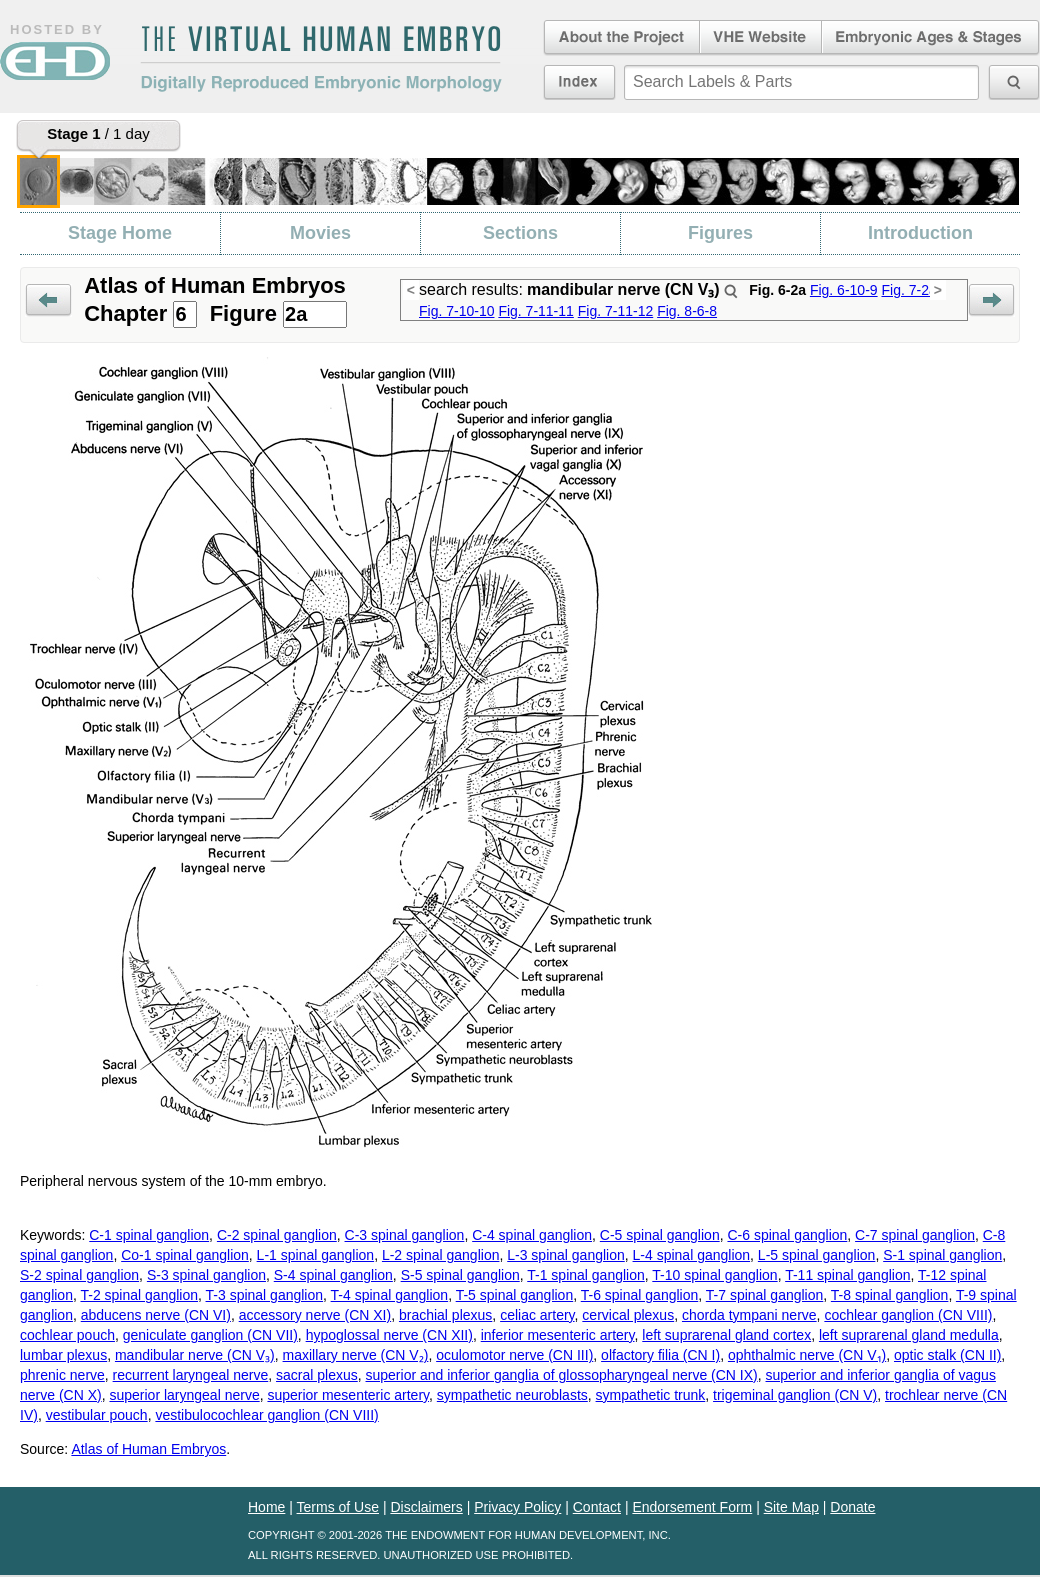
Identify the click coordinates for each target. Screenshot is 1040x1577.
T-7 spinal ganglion (765, 1295)
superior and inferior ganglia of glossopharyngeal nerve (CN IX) (562, 1375)
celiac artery (537, 1315)
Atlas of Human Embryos (148, 1449)
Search (731, 291)
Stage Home (120, 233)
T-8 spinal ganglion (890, 1295)
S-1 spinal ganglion (942, 1255)
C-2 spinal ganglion (277, 1235)
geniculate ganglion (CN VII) (210, 1335)
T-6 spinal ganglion (640, 1295)
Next (991, 300)
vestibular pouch (97, 1415)
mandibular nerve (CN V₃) (195, 1355)
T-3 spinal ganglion (265, 1295)
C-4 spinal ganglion (532, 1235)
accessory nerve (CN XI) (315, 1315)
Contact (597, 1507)
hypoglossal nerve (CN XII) (389, 1335)
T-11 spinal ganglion (847, 1275)
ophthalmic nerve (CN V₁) (807, 1355)
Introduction (920, 233)
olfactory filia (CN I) (660, 1355)
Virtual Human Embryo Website (760, 38)
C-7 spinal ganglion (915, 1235)
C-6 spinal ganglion (787, 1235)
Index (579, 82)
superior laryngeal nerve (184, 1395)
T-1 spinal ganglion (586, 1275)
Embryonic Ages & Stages (931, 38)
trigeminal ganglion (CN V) (795, 1395)
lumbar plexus (63, 1355)
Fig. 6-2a (777, 290)
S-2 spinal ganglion (79, 1275)
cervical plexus (628, 1315)
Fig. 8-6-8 (687, 311)
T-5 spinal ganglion (515, 1295)
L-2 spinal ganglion (441, 1255)
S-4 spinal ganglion (333, 1275)
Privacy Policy (517, 1507)
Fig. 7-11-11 (535, 311)
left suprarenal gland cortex (726, 1335)
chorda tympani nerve (749, 1315)
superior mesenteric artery (348, 1395)
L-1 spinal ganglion (316, 1255)
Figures (720, 233)
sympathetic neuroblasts (512, 1395)
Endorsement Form (692, 1507)
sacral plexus (317, 1375)
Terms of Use (338, 1507)
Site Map (791, 1507)
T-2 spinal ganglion (139, 1295)
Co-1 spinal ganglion (185, 1255)
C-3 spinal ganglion (405, 1235)
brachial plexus (445, 1315)
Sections (520, 233)
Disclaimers (426, 1507)
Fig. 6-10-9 (844, 290)
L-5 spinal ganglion (817, 1255)
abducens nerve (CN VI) (156, 1315)
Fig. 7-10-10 (456, 311)
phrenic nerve (62, 1375)
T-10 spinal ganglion (714, 1275)
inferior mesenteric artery (558, 1335)
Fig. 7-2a (908, 290)
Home (266, 1507)
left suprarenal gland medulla (909, 1335)
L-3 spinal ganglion (566, 1255)
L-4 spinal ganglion (692, 1255)
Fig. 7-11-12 (615, 311)
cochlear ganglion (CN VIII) (908, 1315)
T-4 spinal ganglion (390, 1295)
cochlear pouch (67, 1335)
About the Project (620, 38)
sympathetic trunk (651, 1395)
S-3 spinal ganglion (206, 1275)
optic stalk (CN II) (947, 1355)
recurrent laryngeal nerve (191, 1375)
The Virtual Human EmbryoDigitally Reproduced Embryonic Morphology (321, 59)
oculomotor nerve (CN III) (514, 1355)
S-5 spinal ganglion (460, 1275)
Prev (48, 300)
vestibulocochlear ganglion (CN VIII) (266, 1415)
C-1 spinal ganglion (149, 1235)
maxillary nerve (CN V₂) (356, 1355)
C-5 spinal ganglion (660, 1235)
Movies (320, 233)
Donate (852, 1507)
